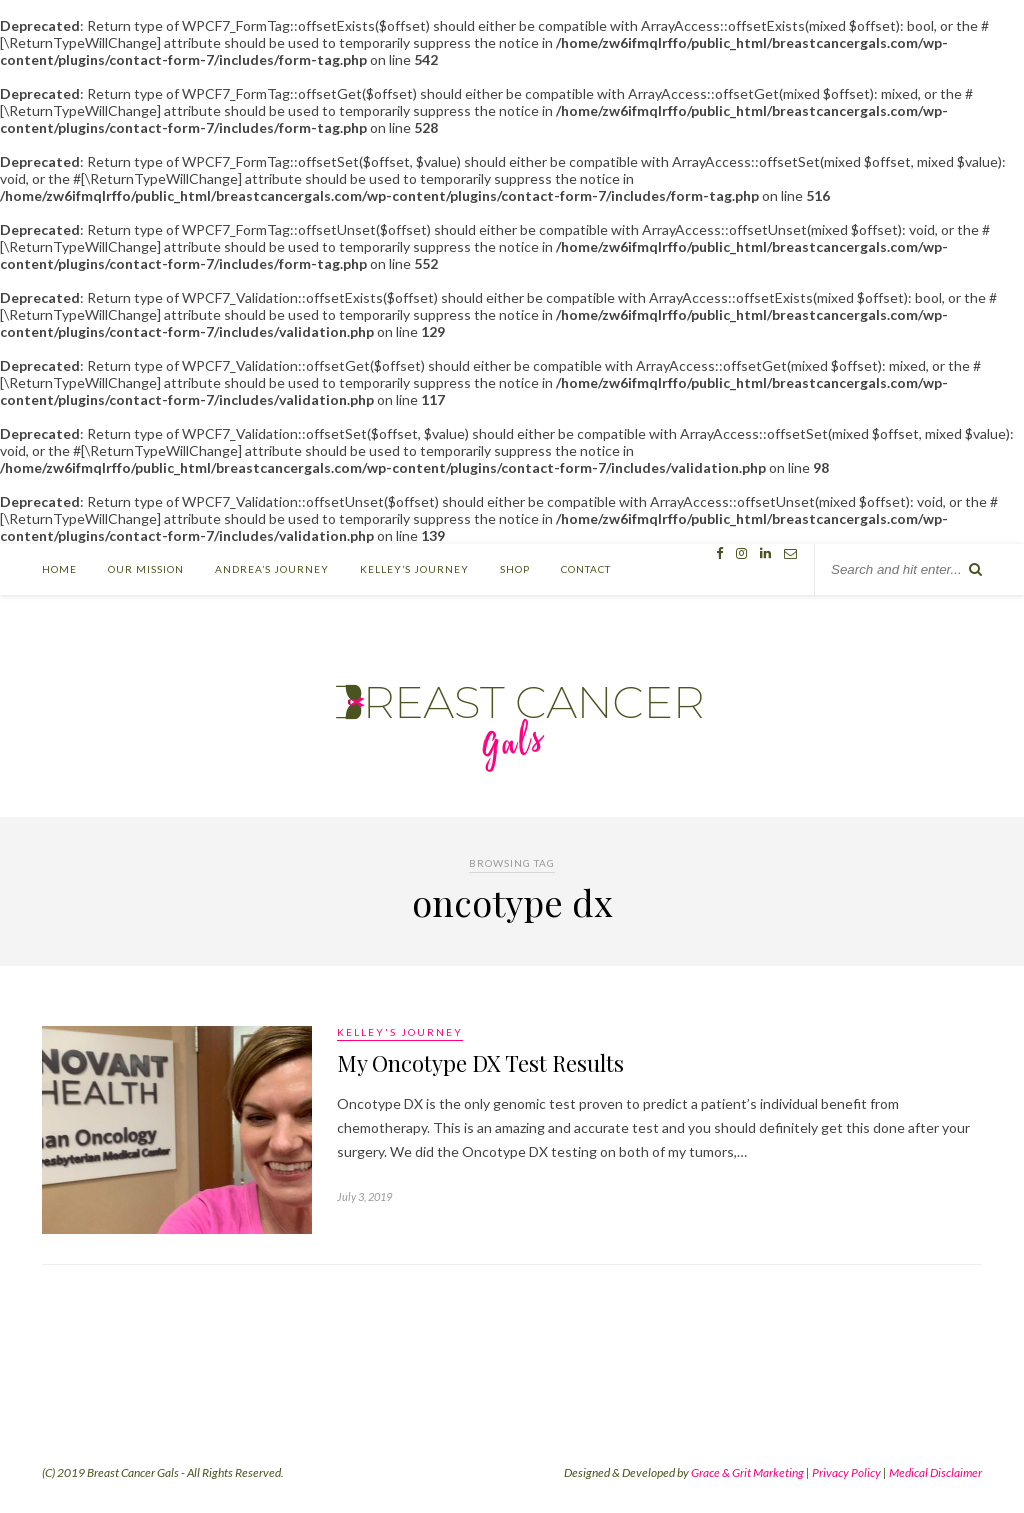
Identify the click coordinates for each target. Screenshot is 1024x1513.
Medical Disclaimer (935, 1472)
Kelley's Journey (400, 1032)
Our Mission (146, 569)
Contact (586, 569)
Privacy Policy (846, 1472)
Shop (515, 569)
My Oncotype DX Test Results (480, 1063)
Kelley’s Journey (414, 569)
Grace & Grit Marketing (747, 1472)
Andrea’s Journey (272, 569)
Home (59, 569)
